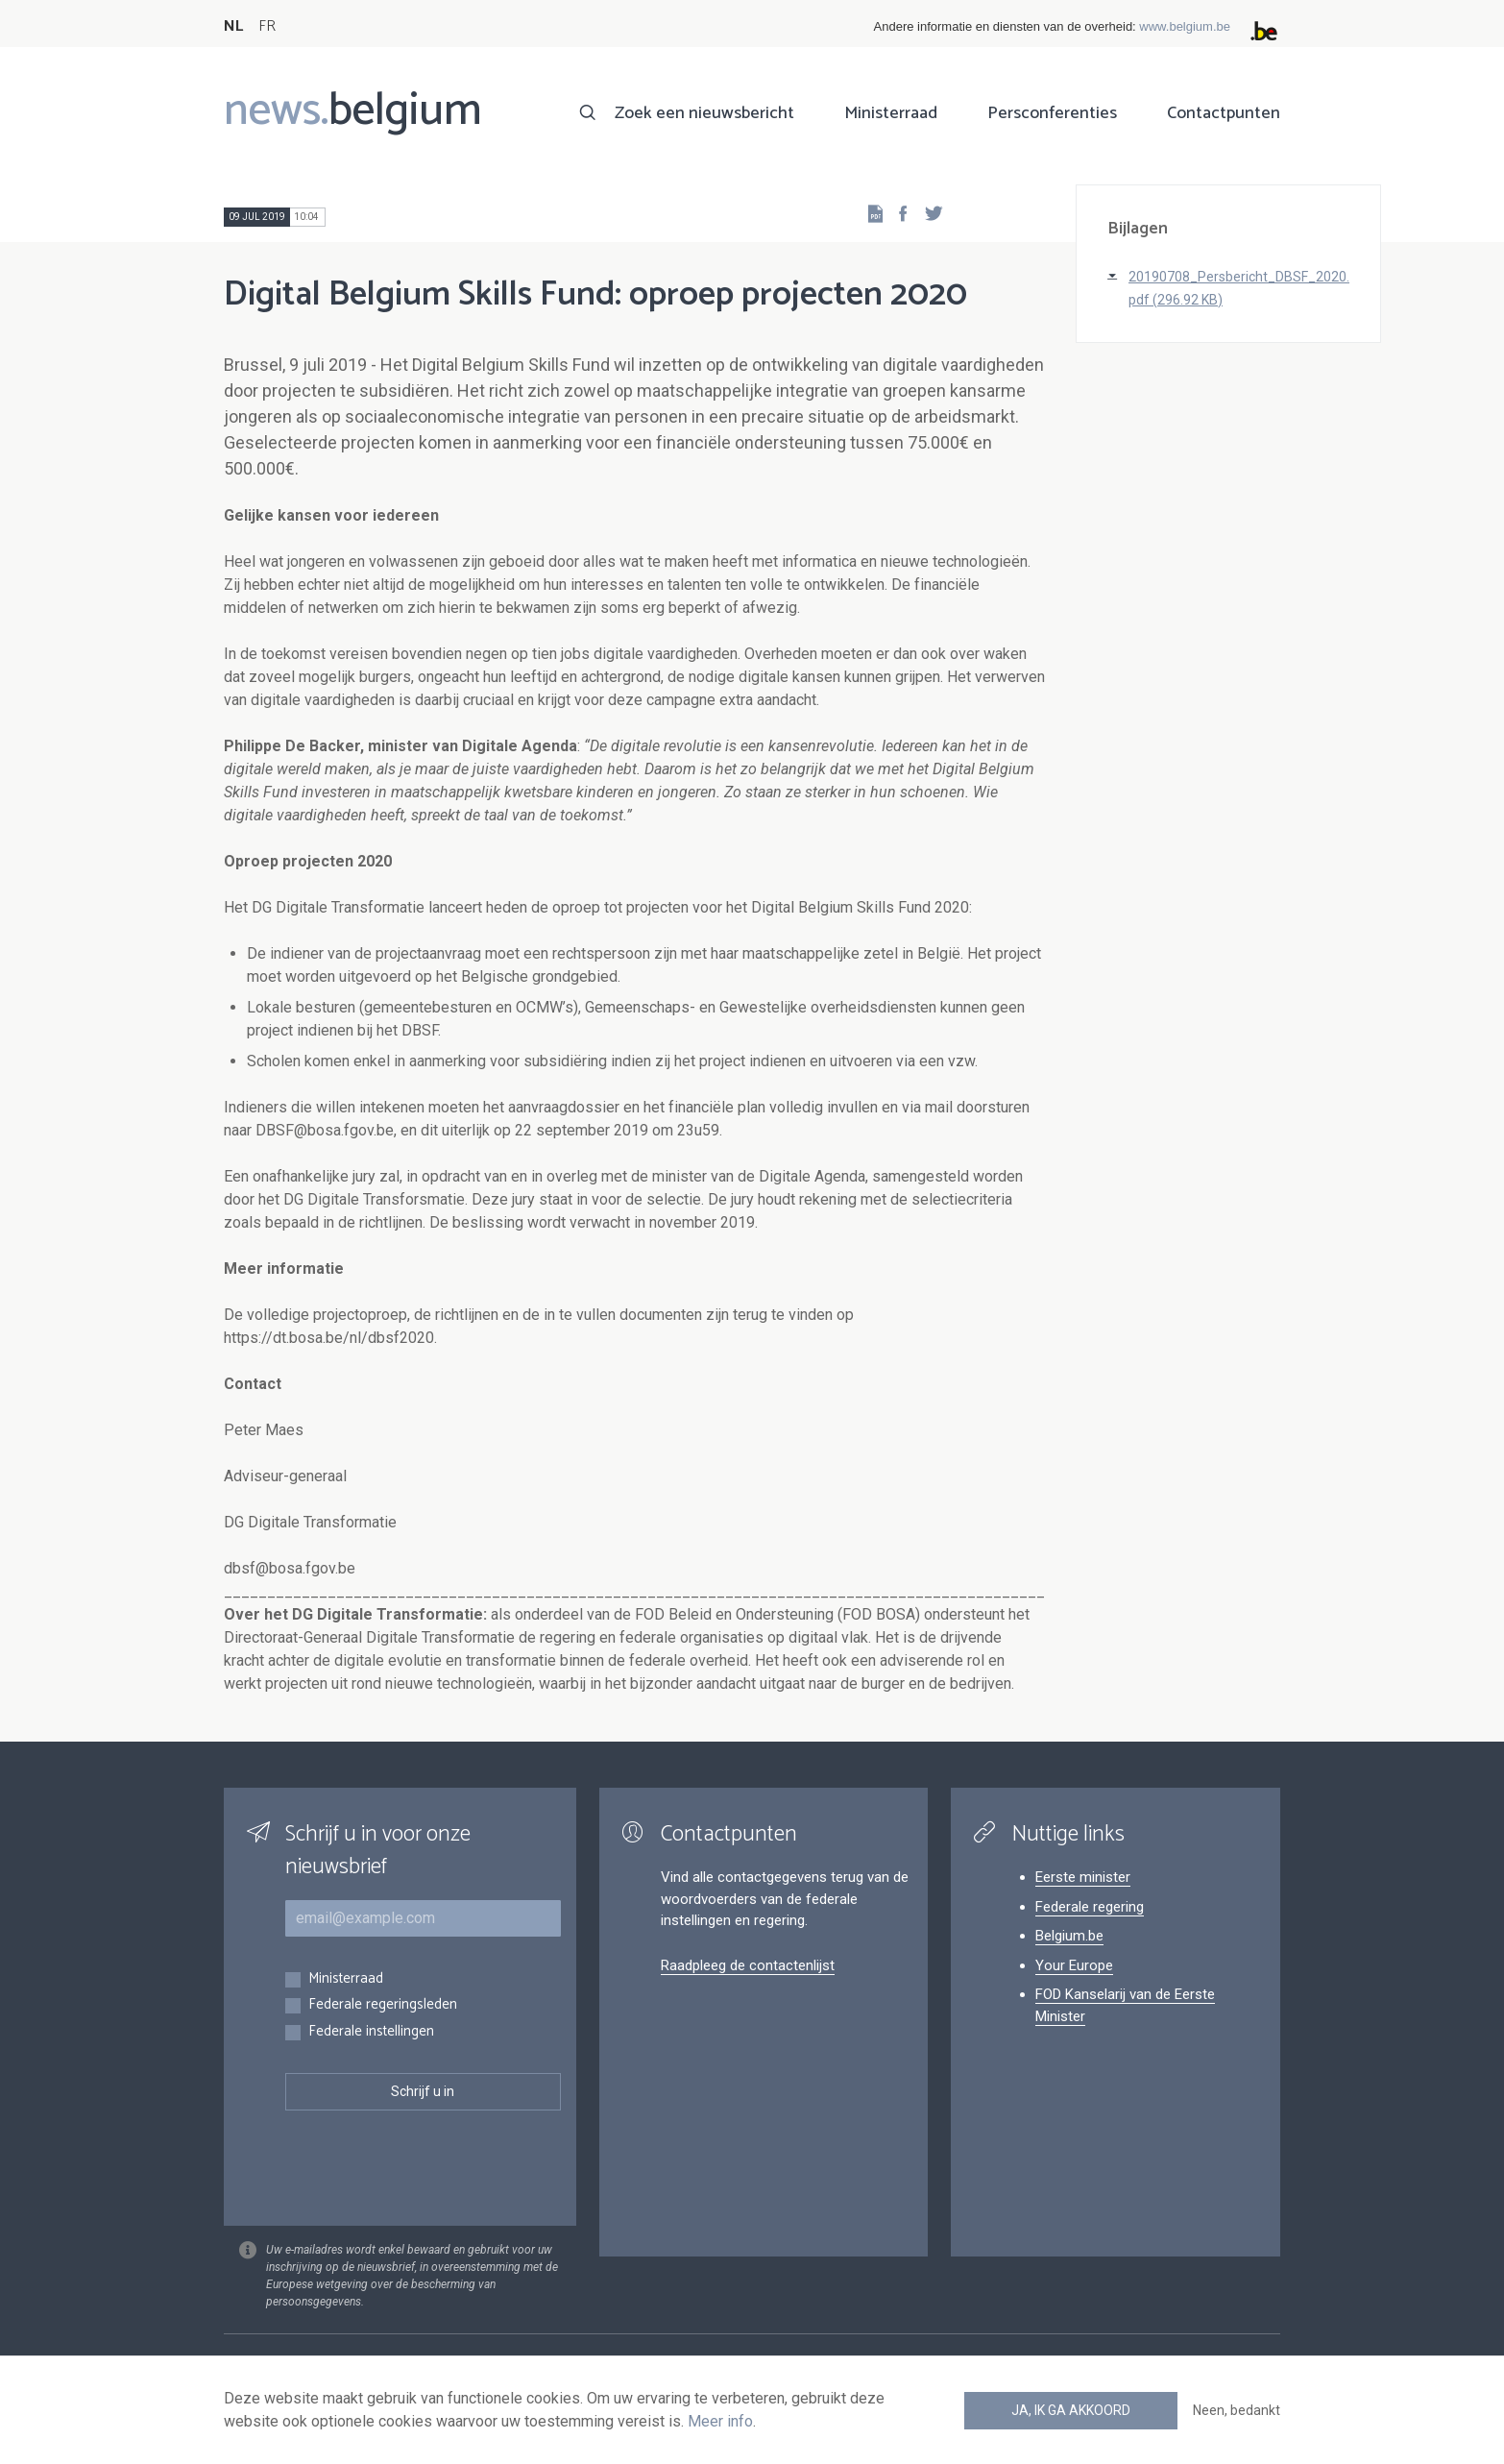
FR (267, 26)
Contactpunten (1223, 113)
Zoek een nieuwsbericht (704, 113)
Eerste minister (1082, 1877)
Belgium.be (1069, 1935)
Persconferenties (1052, 113)
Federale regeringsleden (382, 2005)
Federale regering (1089, 1906)
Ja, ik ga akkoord (1070, 2410)
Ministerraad (890, 113)
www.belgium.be (1184, 26)
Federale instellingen (371, 2032)
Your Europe (1074, 1965)
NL (233, 26)
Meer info (720, 2421)
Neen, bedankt (1236, 2410)
